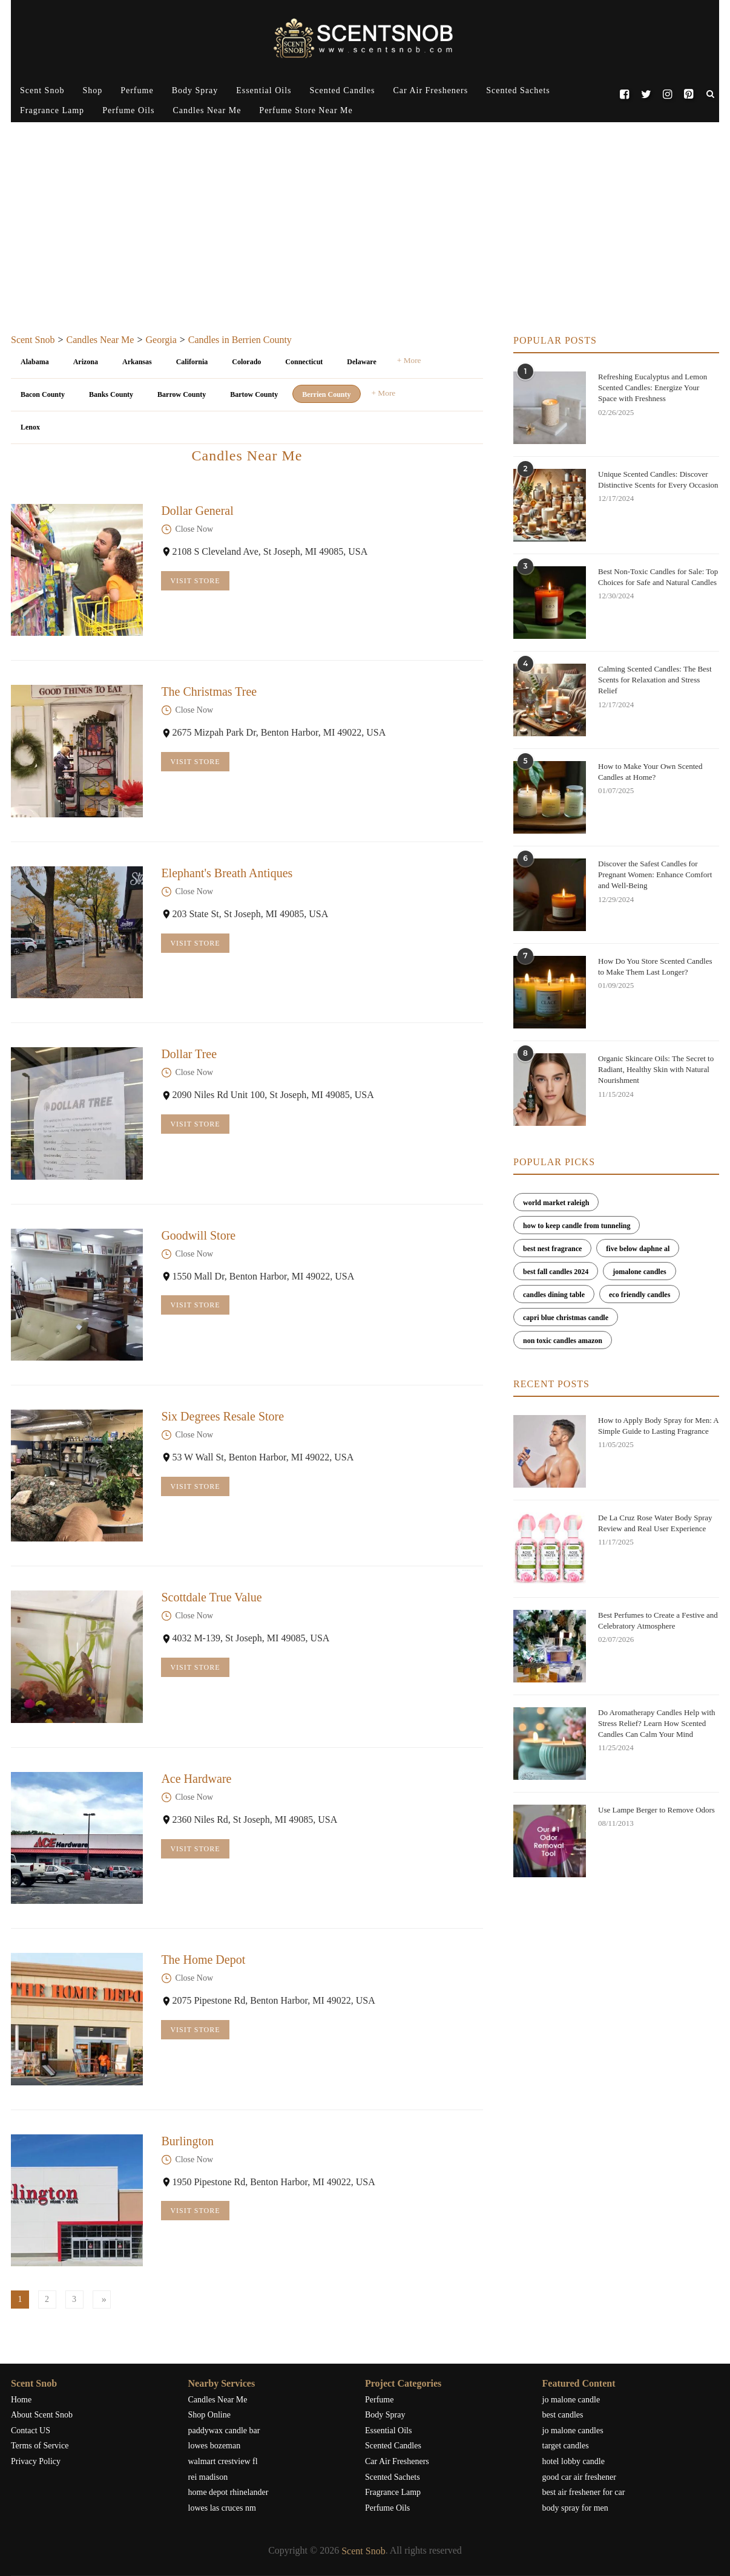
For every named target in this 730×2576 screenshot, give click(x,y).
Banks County (111, 394)
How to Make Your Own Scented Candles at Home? (650, 772)
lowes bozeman (214, 2445)
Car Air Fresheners (430, 90)
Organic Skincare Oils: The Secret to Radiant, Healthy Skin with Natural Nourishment (656, 1069)
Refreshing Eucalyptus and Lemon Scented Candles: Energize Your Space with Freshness (652, 387)
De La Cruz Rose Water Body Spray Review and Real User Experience (655, 1523)
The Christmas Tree (209, 691)
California (192, 362)
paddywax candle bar (224, 2430)
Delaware (361, 362)
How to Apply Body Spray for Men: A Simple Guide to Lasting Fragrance (658, 1426)
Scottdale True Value (211, 1597)
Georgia (160, 340)
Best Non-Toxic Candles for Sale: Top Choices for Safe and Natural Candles (658, 577)
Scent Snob (42, 90)
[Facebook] (624, 90)
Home (21, 2399)
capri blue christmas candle (565, 1317)
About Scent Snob (42, 2414)
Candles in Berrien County (240, 340)
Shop (92, 90)
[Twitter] (645, 90)
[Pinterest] (688, 90)
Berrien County (326, 394)
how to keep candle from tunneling (576, 1225)
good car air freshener (579, 2477)
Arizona (85, 362)
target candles (565, 2445)
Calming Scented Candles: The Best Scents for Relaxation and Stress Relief (655, 679)
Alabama (35, 362)
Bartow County (254, 394)
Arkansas (137, 362)
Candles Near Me (207, 110)
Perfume (136, 90)
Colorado (246, 362)
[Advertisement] (365, 244)
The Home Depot (203, 1959)
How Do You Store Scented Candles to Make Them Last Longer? (655, 966)
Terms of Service (39, 2445)
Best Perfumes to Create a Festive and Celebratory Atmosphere (658, 1620)
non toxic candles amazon (562, 1340)
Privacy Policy (36, 2461)
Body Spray (195, 90)
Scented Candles (342, 90)
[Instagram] (667, 90)
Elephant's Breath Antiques (226, 873)
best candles (563, 2414)
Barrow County (181, 394)
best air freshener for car (583, 2492)
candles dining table (554, 1294)
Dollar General (197, 510)
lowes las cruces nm (222, 2507)
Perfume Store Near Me (305, 110)
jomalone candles (639, 1271)
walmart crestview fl (223, 2461)
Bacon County (43, 394)
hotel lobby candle (573, 2461)
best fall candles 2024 (555, 1271)
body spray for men (575, 2507)
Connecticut (304, 362)
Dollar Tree (189, 1054)
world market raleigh (556, 1202)
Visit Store (195, 581)
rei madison (208, 2477)
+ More (409, 360)
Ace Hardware (196, 1778)
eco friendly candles (639, 1294)
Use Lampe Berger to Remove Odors (656, 1809)
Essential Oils (263, 90)
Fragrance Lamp (52, 110)
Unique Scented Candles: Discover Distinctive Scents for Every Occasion (658, 479)
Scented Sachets (518, 90)
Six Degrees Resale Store (222, 1416)
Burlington (187, 2141)
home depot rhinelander (228, 2492)
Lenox (30, 427)
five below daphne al (637, 1248)
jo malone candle (571, 2399)
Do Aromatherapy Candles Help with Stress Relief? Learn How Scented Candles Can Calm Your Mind (656, 1723)
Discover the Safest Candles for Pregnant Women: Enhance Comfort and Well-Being (655, 874)
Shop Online (209, 2414)
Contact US (30, 2430)
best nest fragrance (552, 1248)
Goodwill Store (198, 1235)
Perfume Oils (128, 110)
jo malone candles (572, 2430)
